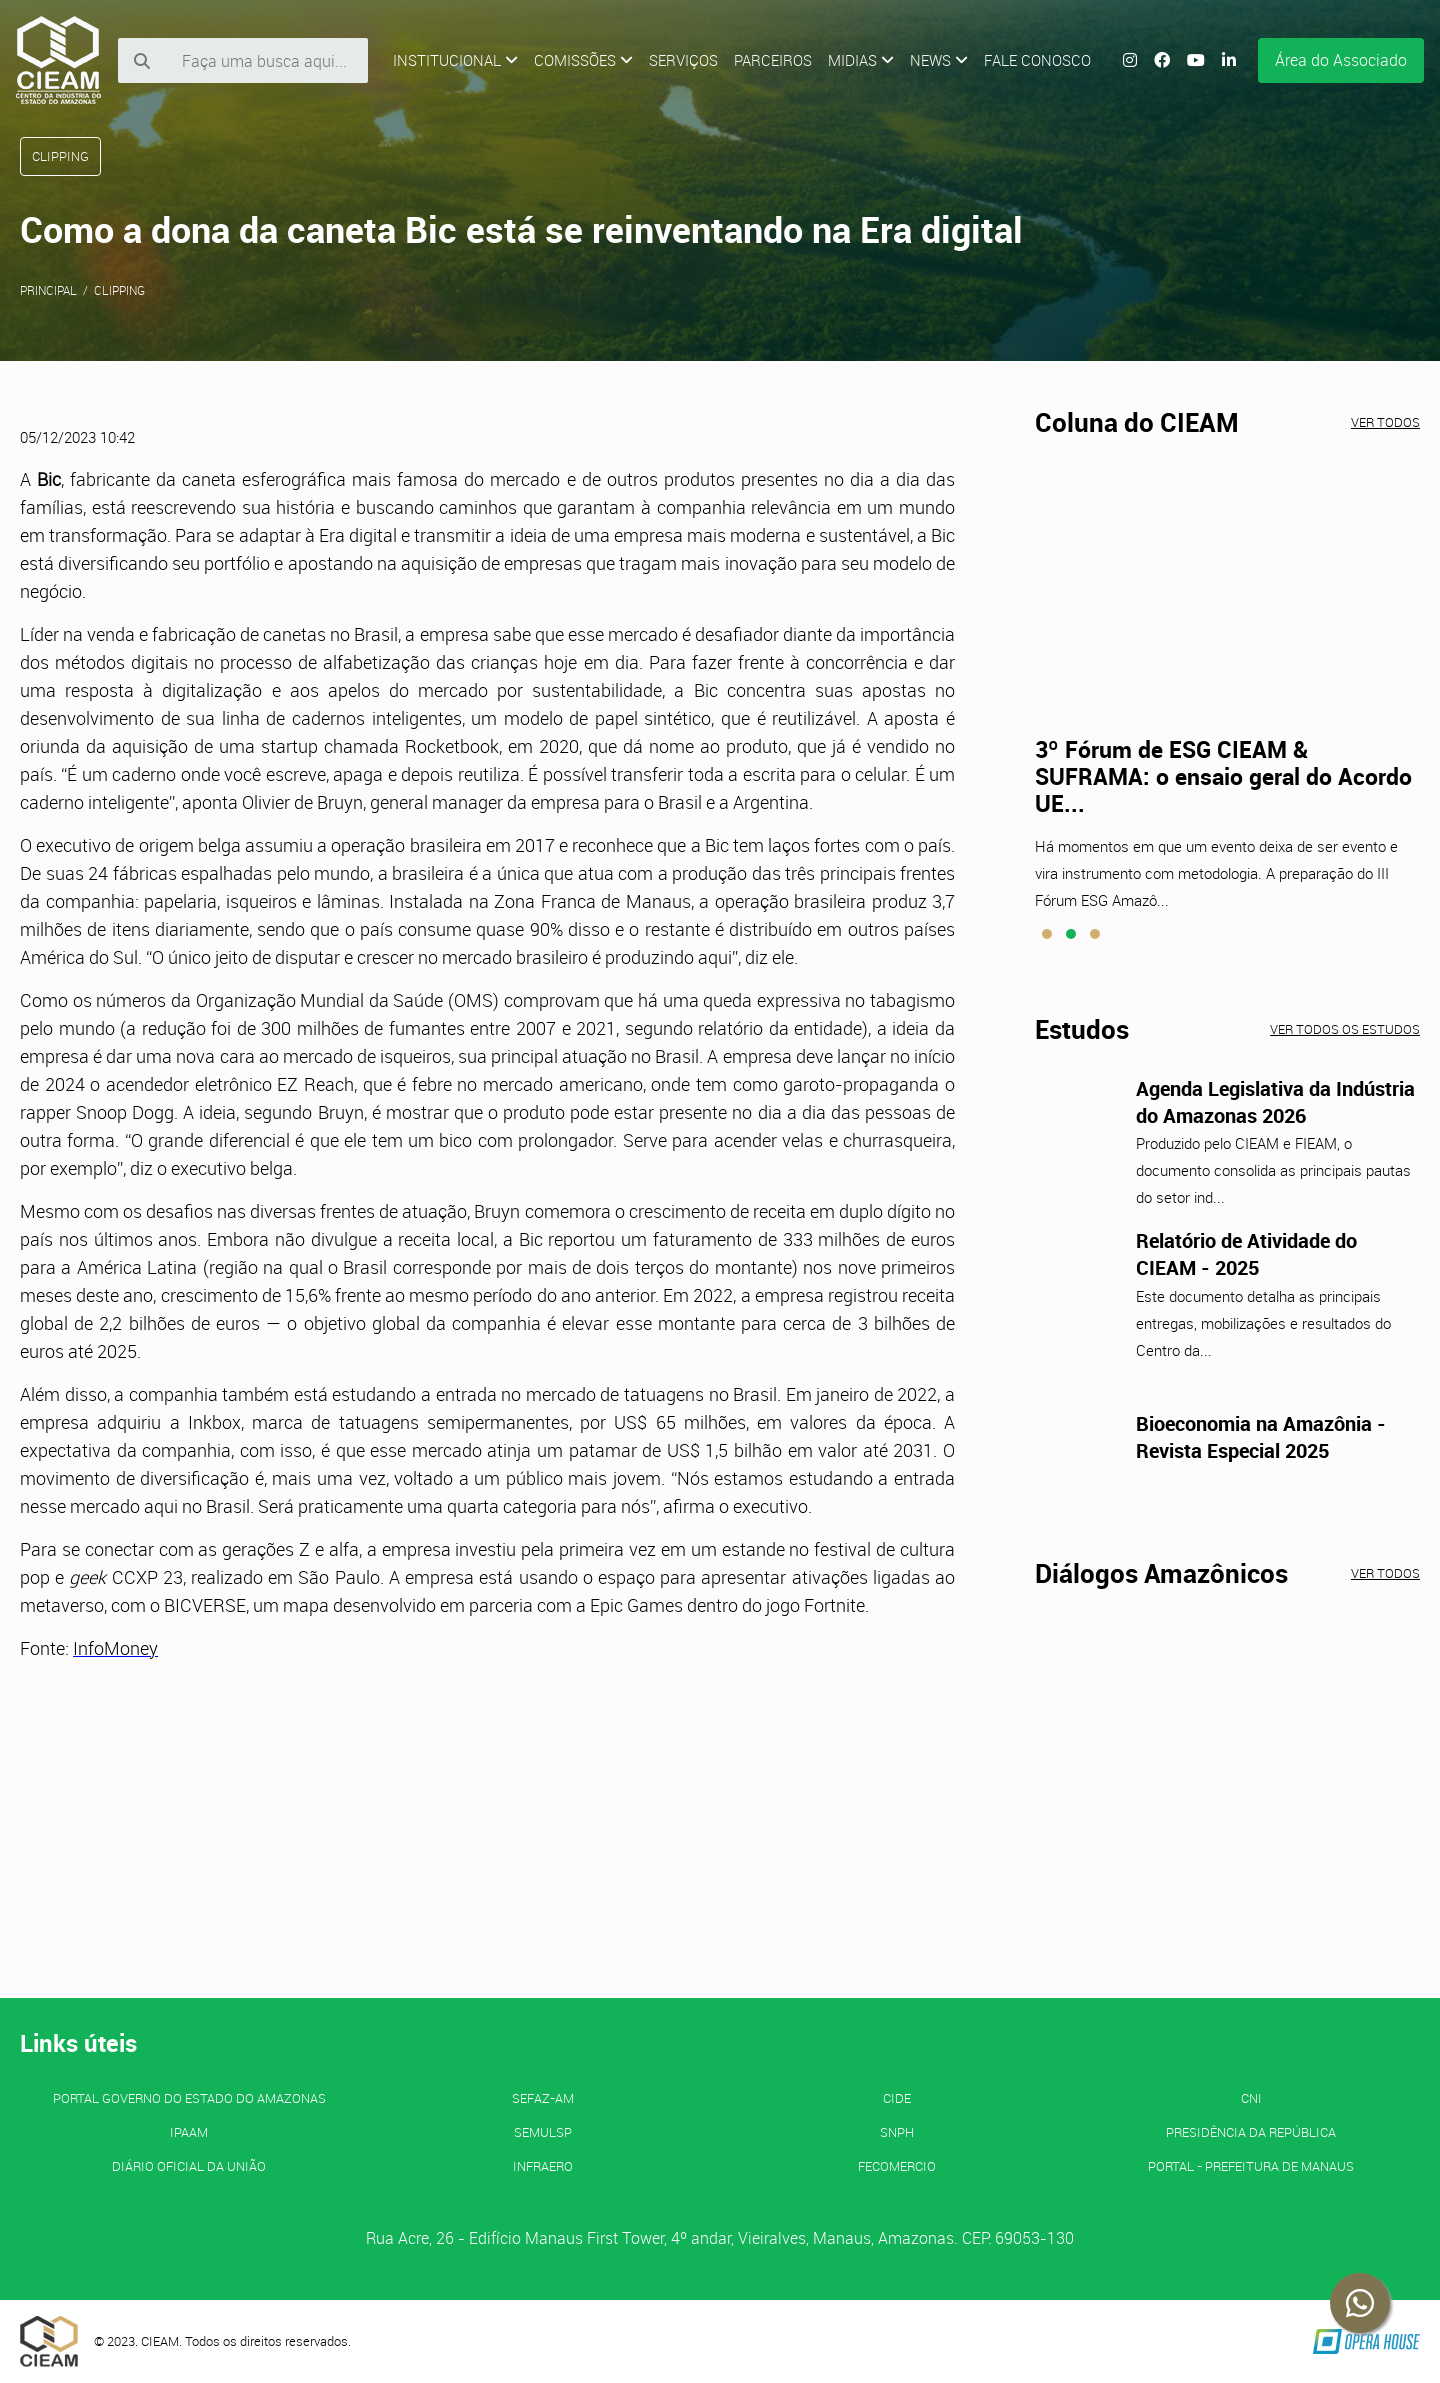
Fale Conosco (1037, 60)
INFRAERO (543, 2166)
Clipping (119, 290)
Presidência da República (1251, 2132)
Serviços (683, 60)
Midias (861, 60)
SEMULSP (543, 2132)
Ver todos (1385, 422)
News (939, 60)
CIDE (897, 2098)
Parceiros (773, 60)
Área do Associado (1341, 60)
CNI (1251, 2098)
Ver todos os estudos (1345, 1029)
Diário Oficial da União (189, 2166)
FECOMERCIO (897, 2166)
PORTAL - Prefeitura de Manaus (1251, 2166)
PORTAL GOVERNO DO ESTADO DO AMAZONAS (189, 2098)
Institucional (455, 60)
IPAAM (189, 2132)
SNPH (897, 2132)
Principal (48, 290)
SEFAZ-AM (543, 2098)
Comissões (583, 60)
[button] (1047, 934)
